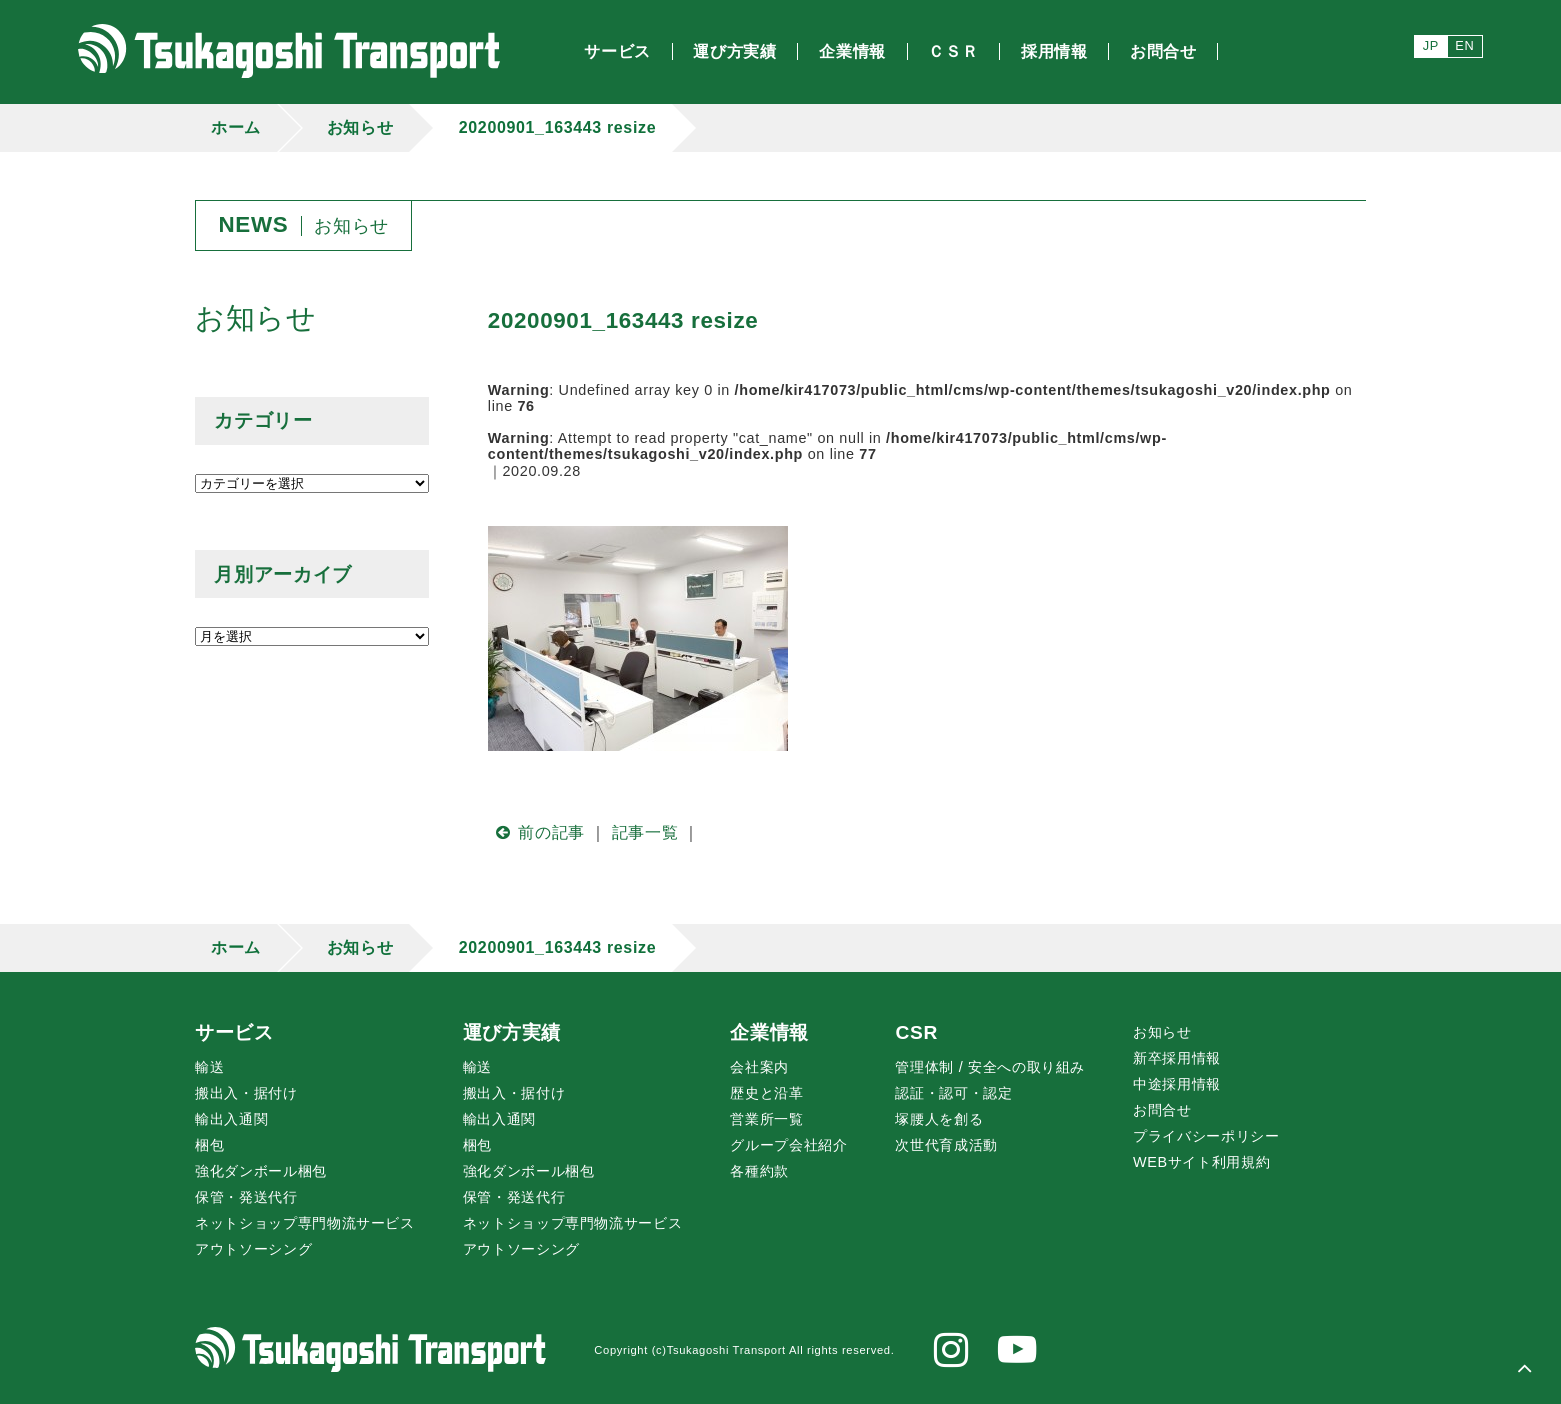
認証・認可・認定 (953, 1093)
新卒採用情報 (1177, 1058)
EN (1464, 45)
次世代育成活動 (946, 1145)
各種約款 (759, 1171)
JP (1431, 45)
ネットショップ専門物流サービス (305, 1223)
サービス (234, 1032)
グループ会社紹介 (788, 1145)
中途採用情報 (1177, 1084)
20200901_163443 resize (557, 127)
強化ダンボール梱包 (261, 1171)
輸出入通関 (231, 1119)
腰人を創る (939, 1119)
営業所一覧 (766, 1119)
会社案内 (759, 1067)
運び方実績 (512, 1032)
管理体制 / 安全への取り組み (990, 1067)
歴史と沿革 (766, 1093)
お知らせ (360, 127)
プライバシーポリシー (1206, 1136)
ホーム (236, 127)
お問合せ (1162, 1110)
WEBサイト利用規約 (1201, 1162)
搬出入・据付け (246, 1093)
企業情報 (769, 1032)
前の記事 (536, 832)
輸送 (209, 1067)
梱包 (209, 1145)
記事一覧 (645, 832)
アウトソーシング (253, 1249)
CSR (916, 1032)
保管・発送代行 (246, 1197)
